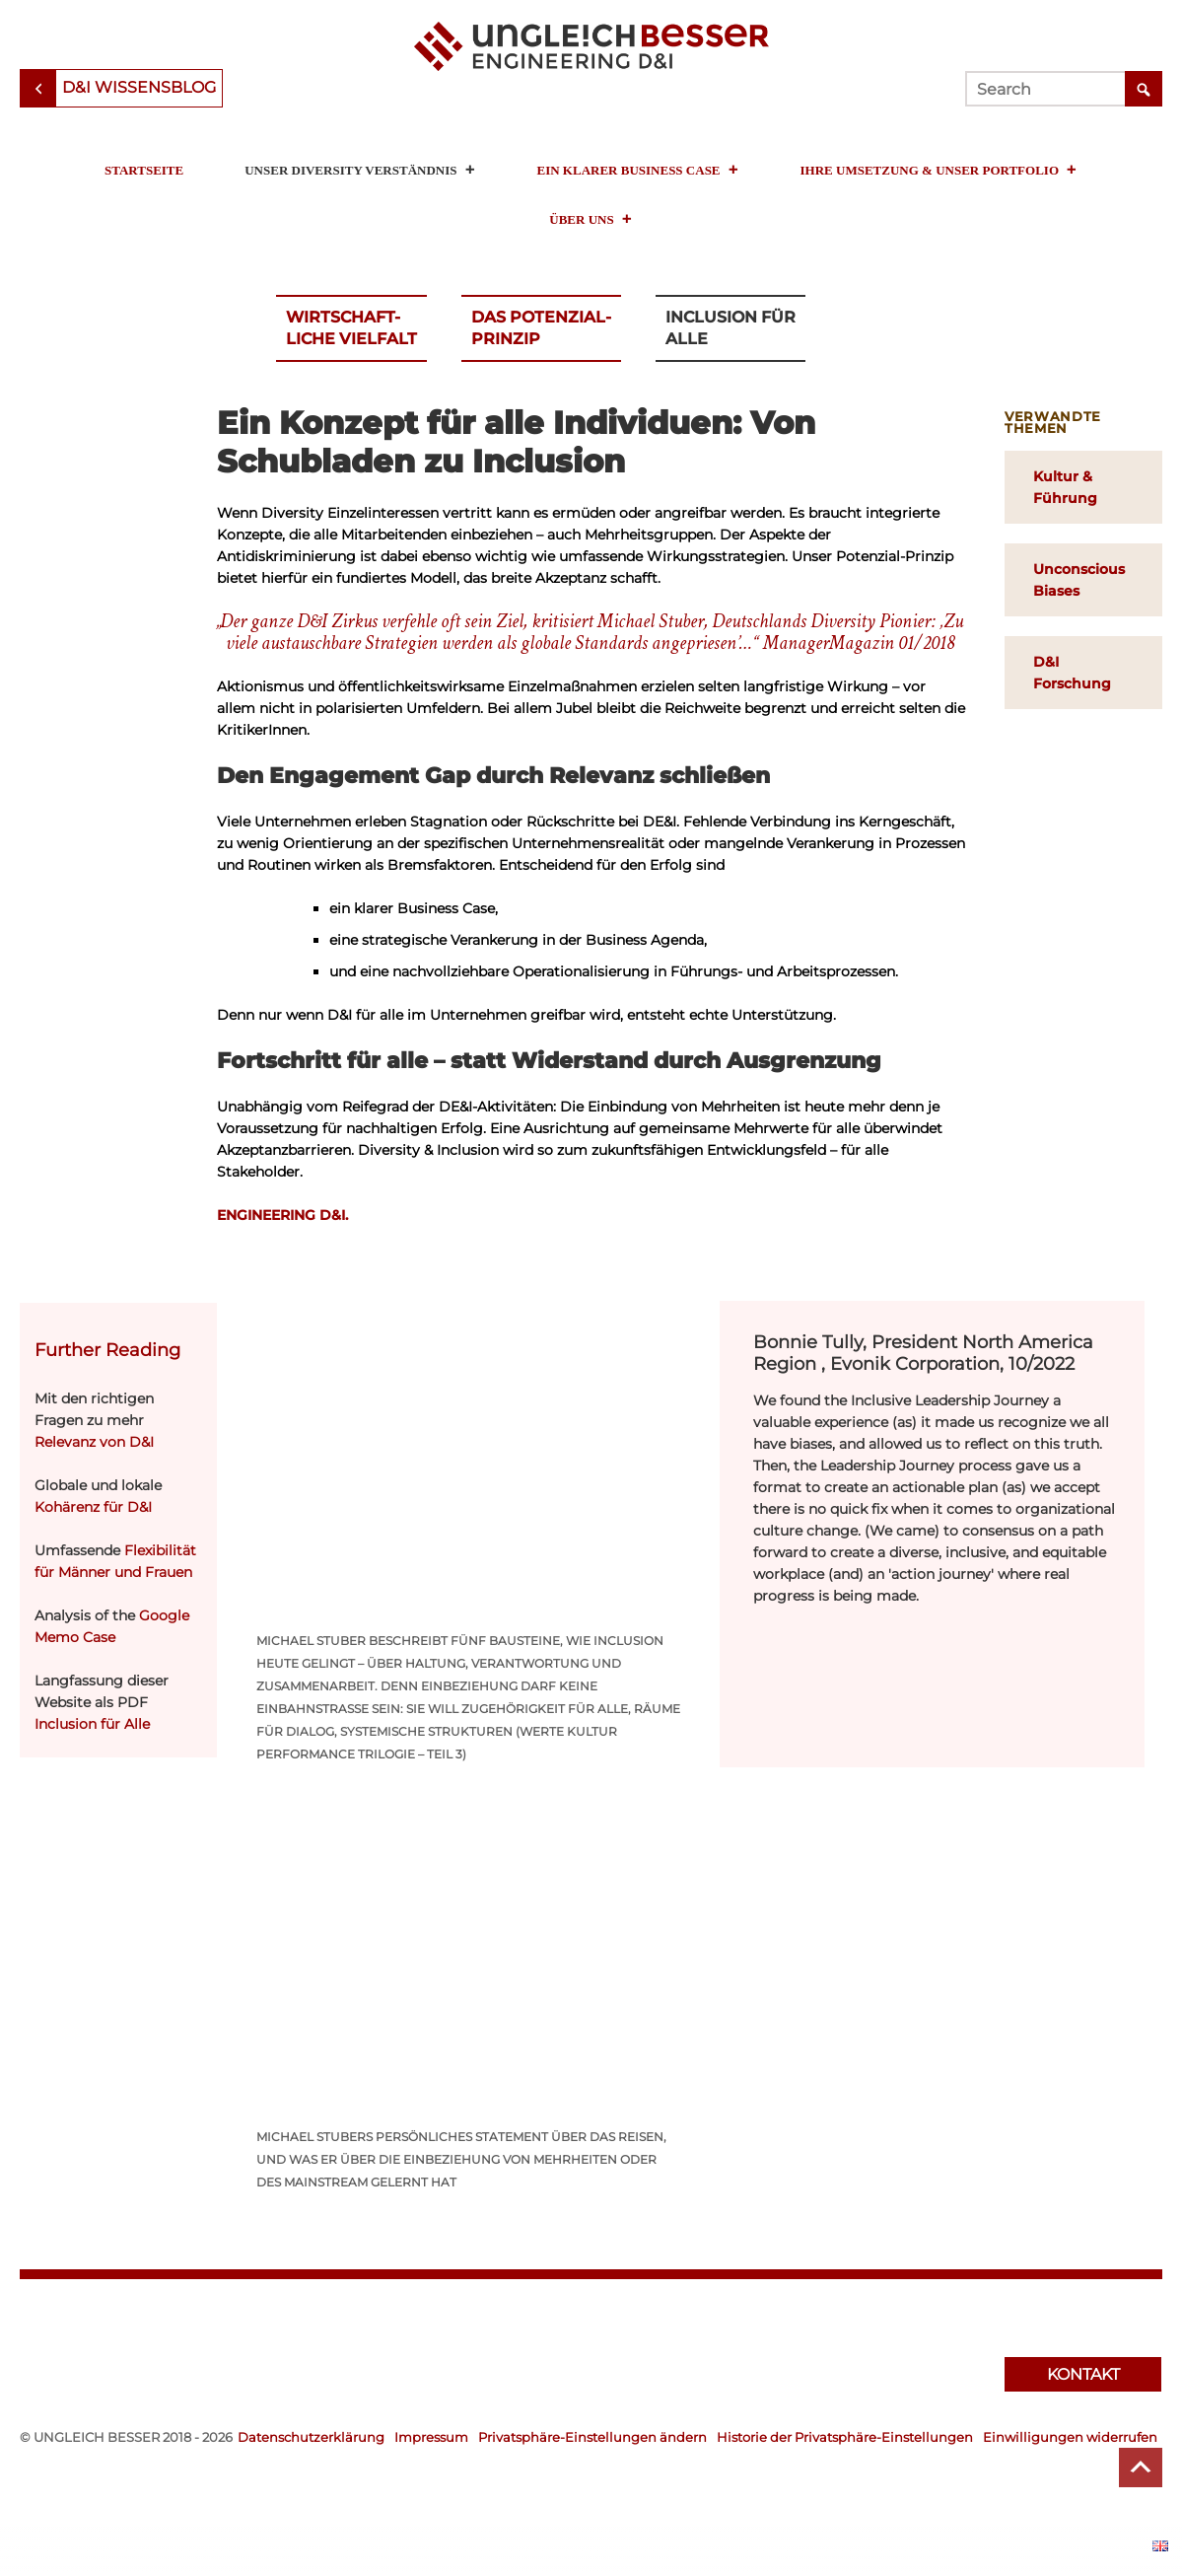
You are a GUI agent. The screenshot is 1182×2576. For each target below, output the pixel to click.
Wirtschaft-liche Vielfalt (351, 328)
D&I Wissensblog (139, 87)
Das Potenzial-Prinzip (541, 328)
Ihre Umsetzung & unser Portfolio (939, 170)
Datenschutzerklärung (311, 2437)
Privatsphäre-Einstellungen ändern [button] (592, 2437)
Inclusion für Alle (730, 328)
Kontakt (1083, 2374)
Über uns (590, 219)
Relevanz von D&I (94, 1442)
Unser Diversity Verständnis (359, 170)
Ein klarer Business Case (638, 170)
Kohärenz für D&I (93, 1507)
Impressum (431, 2437)
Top (1140, 2467)
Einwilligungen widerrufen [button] (1070, 2437)
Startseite (143, 170)
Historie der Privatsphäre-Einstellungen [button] (845, 2437)
